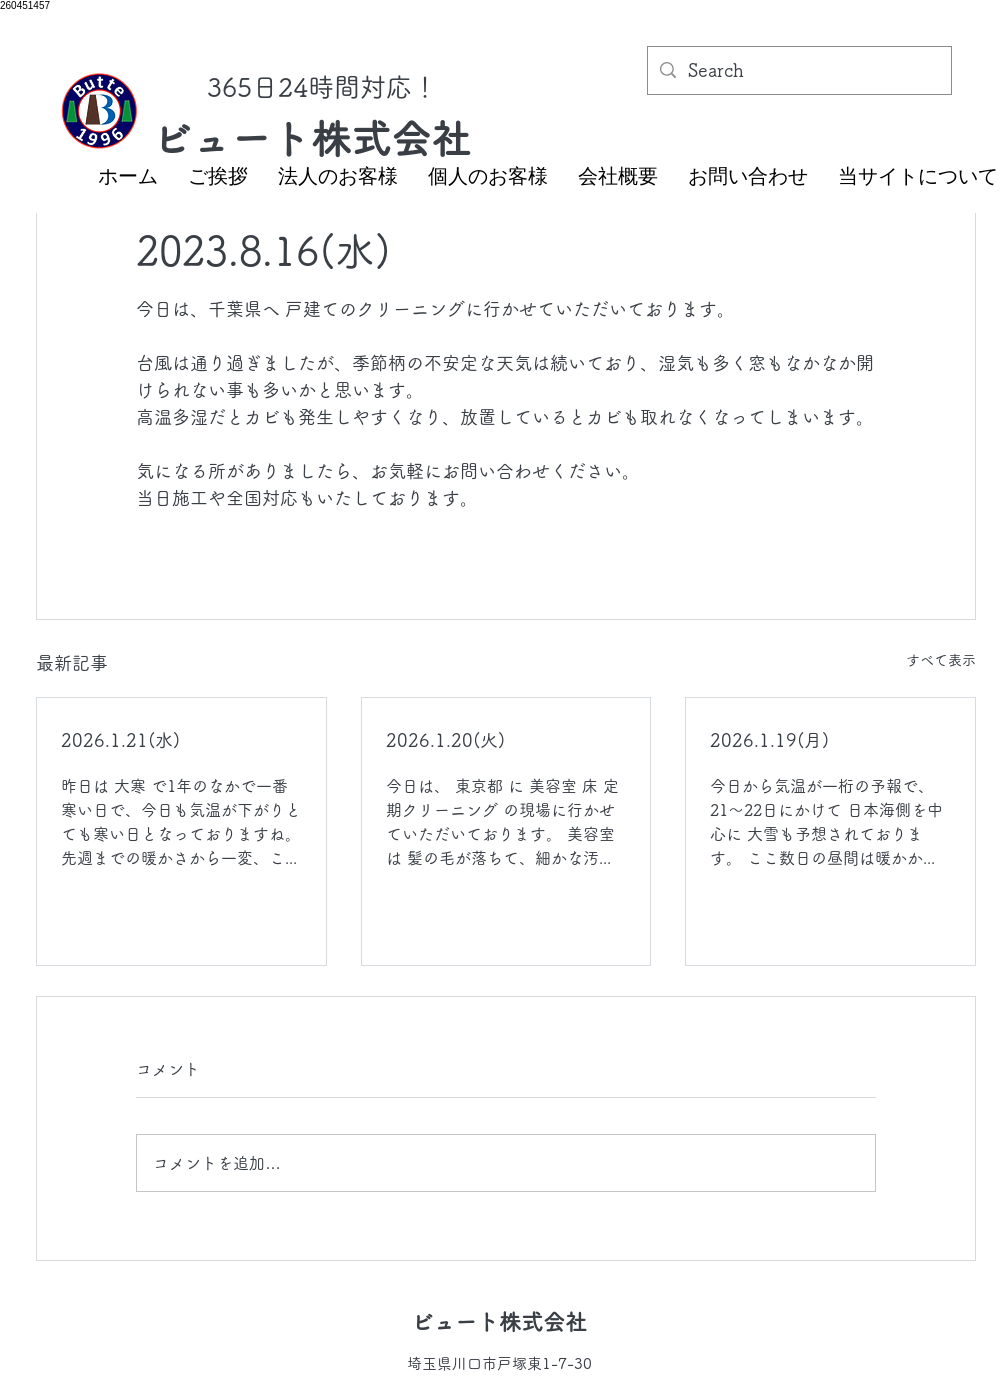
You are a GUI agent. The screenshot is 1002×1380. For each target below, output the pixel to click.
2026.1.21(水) (120, 740)
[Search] (798, 71)
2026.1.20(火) (445, 740)
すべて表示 (941, 660)
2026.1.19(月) (769, 740)
